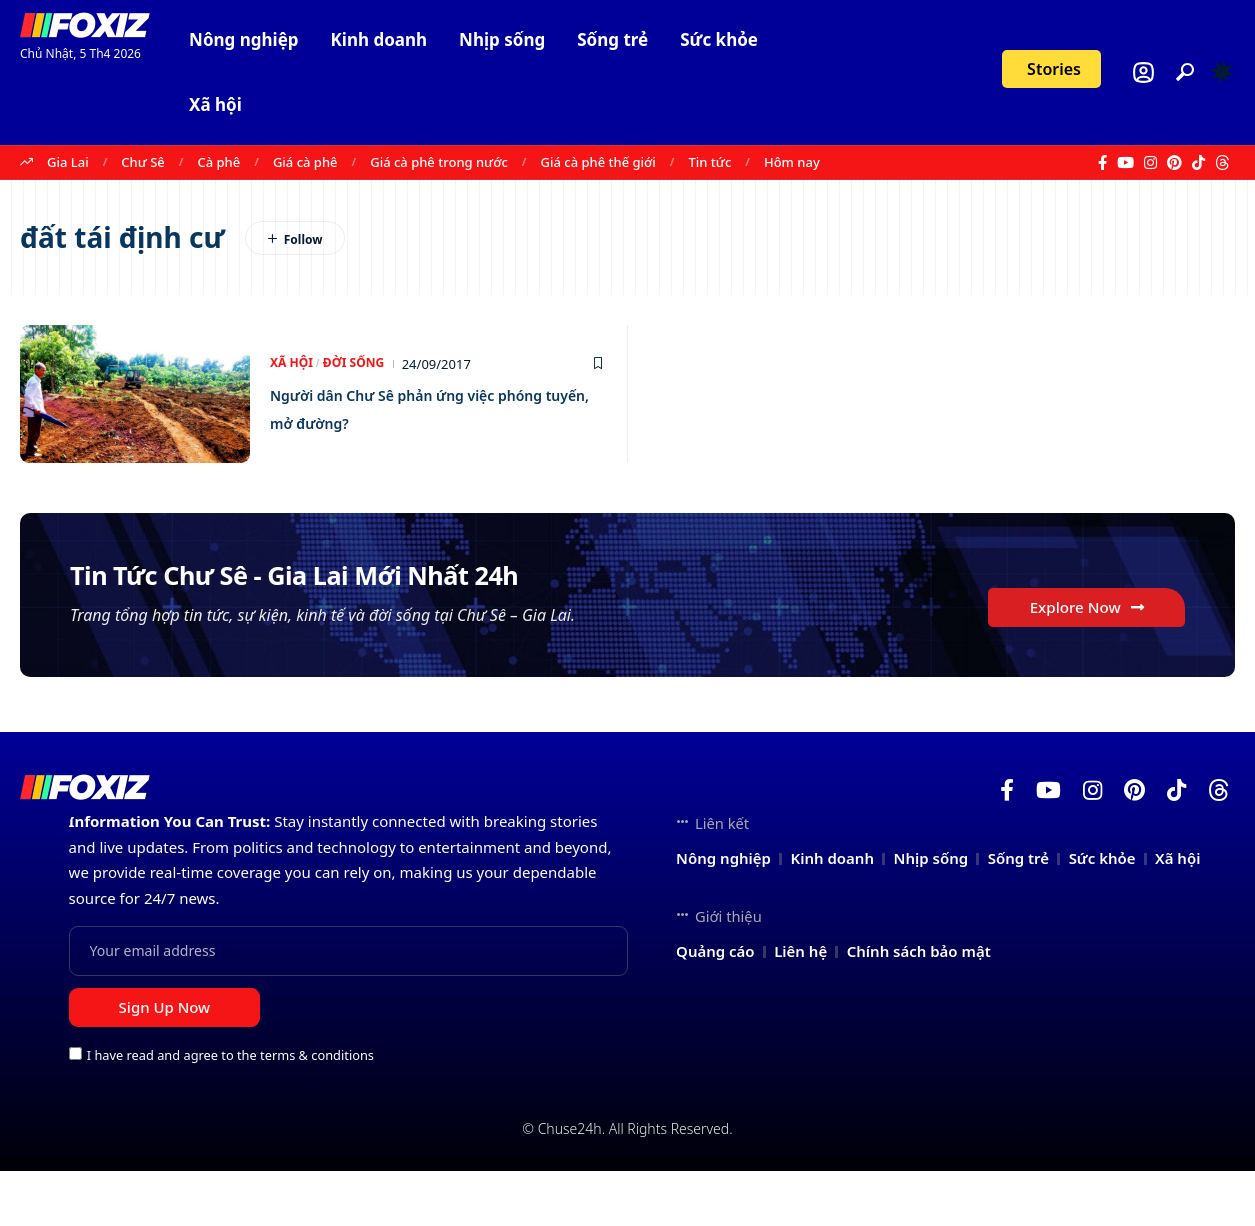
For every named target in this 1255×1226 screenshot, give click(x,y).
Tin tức (710, 162)
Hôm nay (792, 162)
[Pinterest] (1174, 163)
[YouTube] (1125, 163)
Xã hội (293, 364)
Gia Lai (68, 162)
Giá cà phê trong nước (439, 162)
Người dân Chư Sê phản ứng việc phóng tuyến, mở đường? (430, 407)
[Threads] (1222, 163)
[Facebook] (1102, 163)
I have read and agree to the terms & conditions (230, 1110)
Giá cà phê (305, 162)
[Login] (1143, 72)
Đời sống (359, 364)
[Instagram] (1150, 163)
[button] (1185, 72)
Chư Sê (142, 162)
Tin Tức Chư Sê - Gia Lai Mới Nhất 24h (406, 604)
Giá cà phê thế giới (598, 162)
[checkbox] (75, 1108)
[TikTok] (1198, 163)
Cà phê (218, 162)
